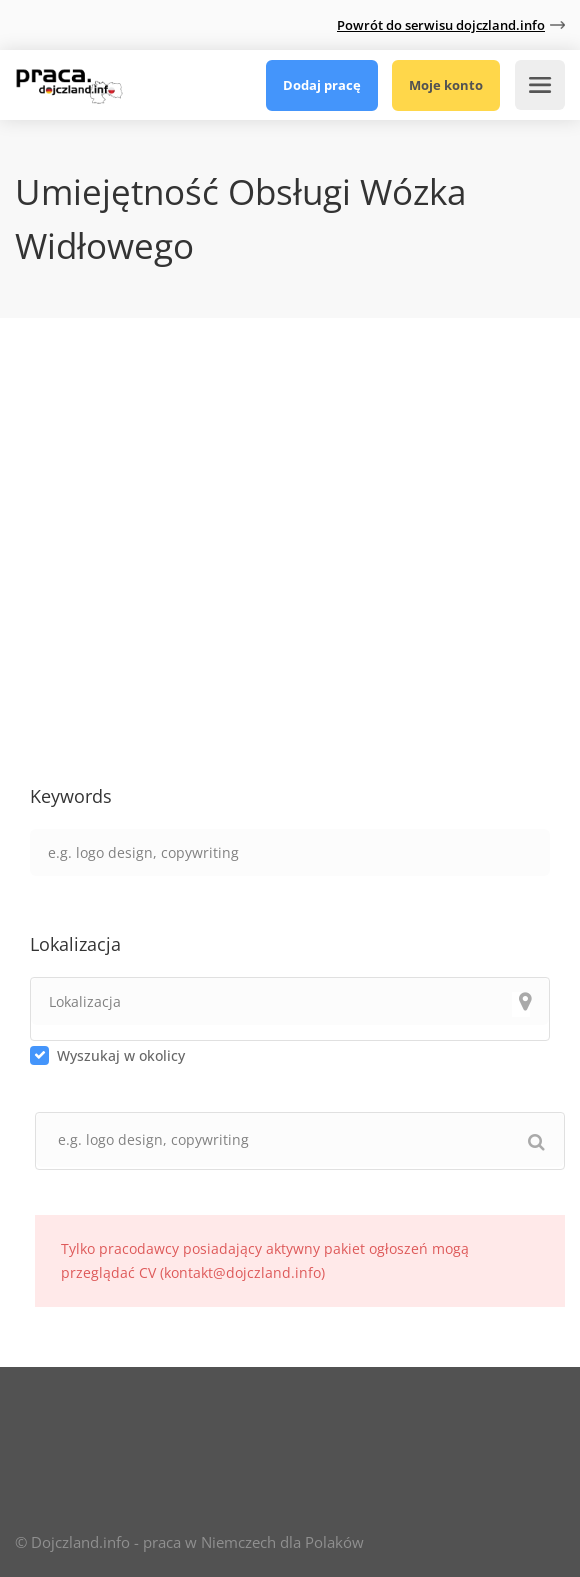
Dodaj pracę (322, 85)
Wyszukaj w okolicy (121, 1055)
